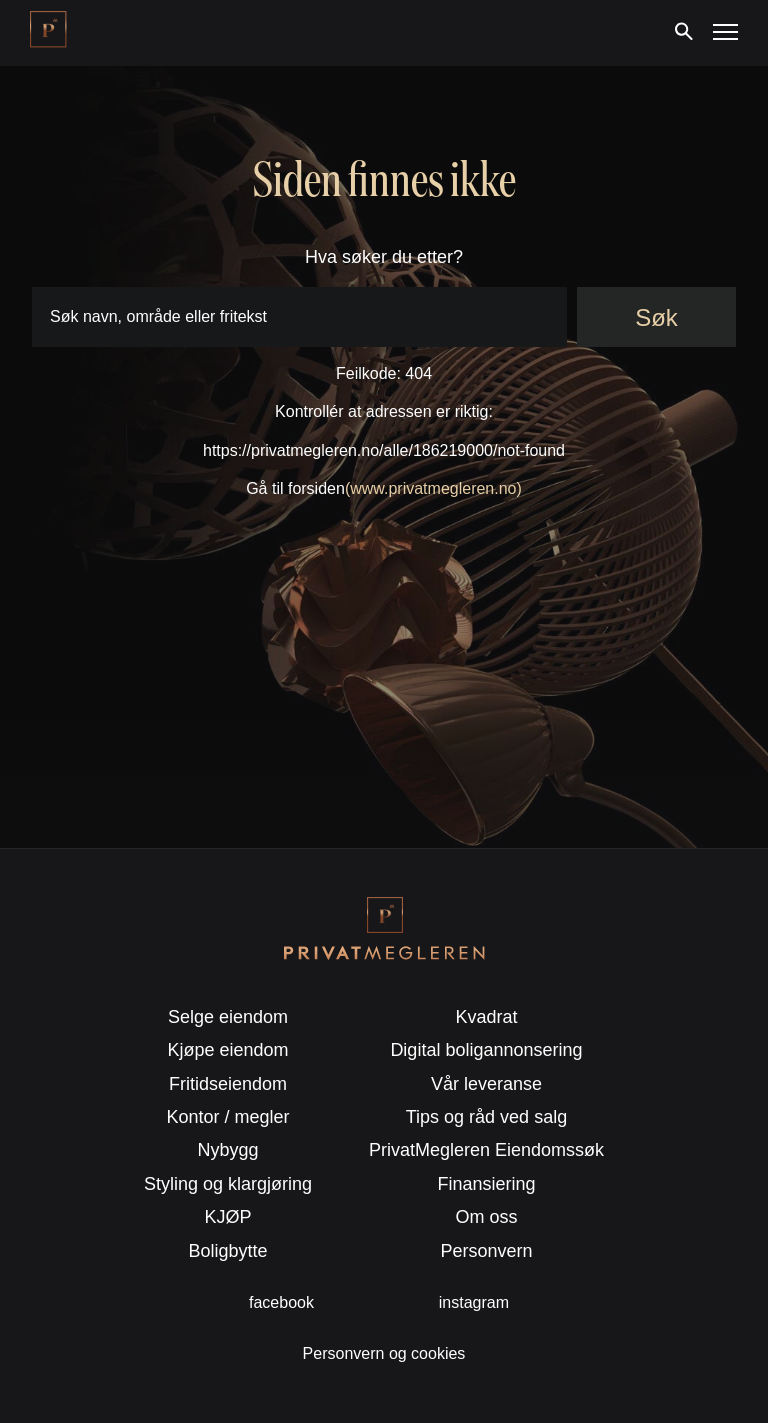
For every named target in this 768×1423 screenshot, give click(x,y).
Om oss (486, 1217)
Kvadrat (486, 1017)
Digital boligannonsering (486, 1050)
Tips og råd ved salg (486, 1117)
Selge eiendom (228, 1017)
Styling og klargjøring (228, 1184)
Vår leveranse (486, 1084)
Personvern (486, 1251)
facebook (281, 1302)
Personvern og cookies (384, 1353)
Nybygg (228, 1150)
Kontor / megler (228, 1117)
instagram (474, 1302)
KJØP (228, 1217)
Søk (656, 317)
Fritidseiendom (228, 1084)
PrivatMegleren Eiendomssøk (486, 1150)
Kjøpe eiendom (228, 1050)
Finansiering (486, 1184)
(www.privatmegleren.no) (433, 488)
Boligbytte (228, 1251)
